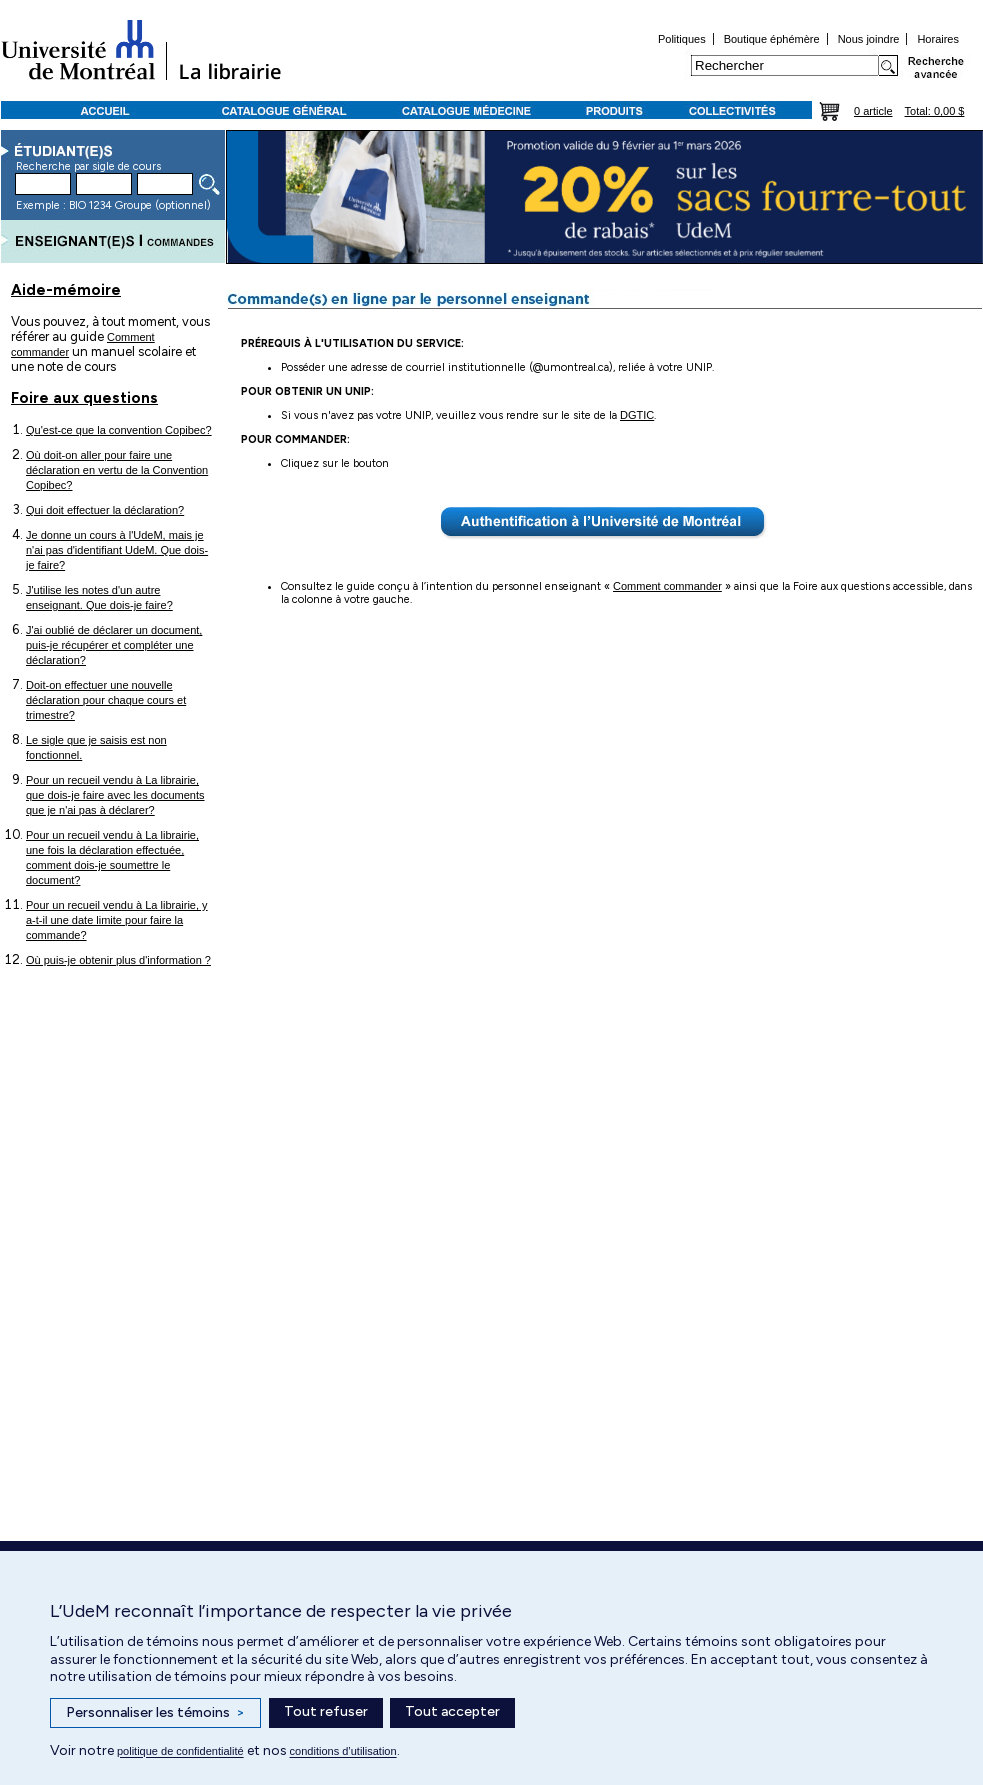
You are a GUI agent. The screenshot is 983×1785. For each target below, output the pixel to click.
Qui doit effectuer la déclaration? (105, 510)
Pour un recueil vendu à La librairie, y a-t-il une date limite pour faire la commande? (117, 920)
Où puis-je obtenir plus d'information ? (118, 960)
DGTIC (637, 415)
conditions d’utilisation (343, 1751)
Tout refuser (326, 1711)
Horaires (938, 39)
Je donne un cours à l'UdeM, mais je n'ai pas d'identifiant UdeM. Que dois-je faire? (117, 550)
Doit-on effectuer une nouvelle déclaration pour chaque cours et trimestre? (106, 700)
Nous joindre (869, 39)
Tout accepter (452, 1711)
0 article (873, 111)
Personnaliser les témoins (155, 1713)
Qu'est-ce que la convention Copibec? (119, 430)
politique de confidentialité (180, 1751)
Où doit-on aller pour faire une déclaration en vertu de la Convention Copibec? (117, 470)
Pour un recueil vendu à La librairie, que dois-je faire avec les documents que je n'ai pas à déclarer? (115, 795)
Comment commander (667, 586)
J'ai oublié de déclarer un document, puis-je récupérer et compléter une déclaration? (114, 645)
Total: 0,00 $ (935, 111)
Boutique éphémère (772, 39)
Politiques (682, 39)
